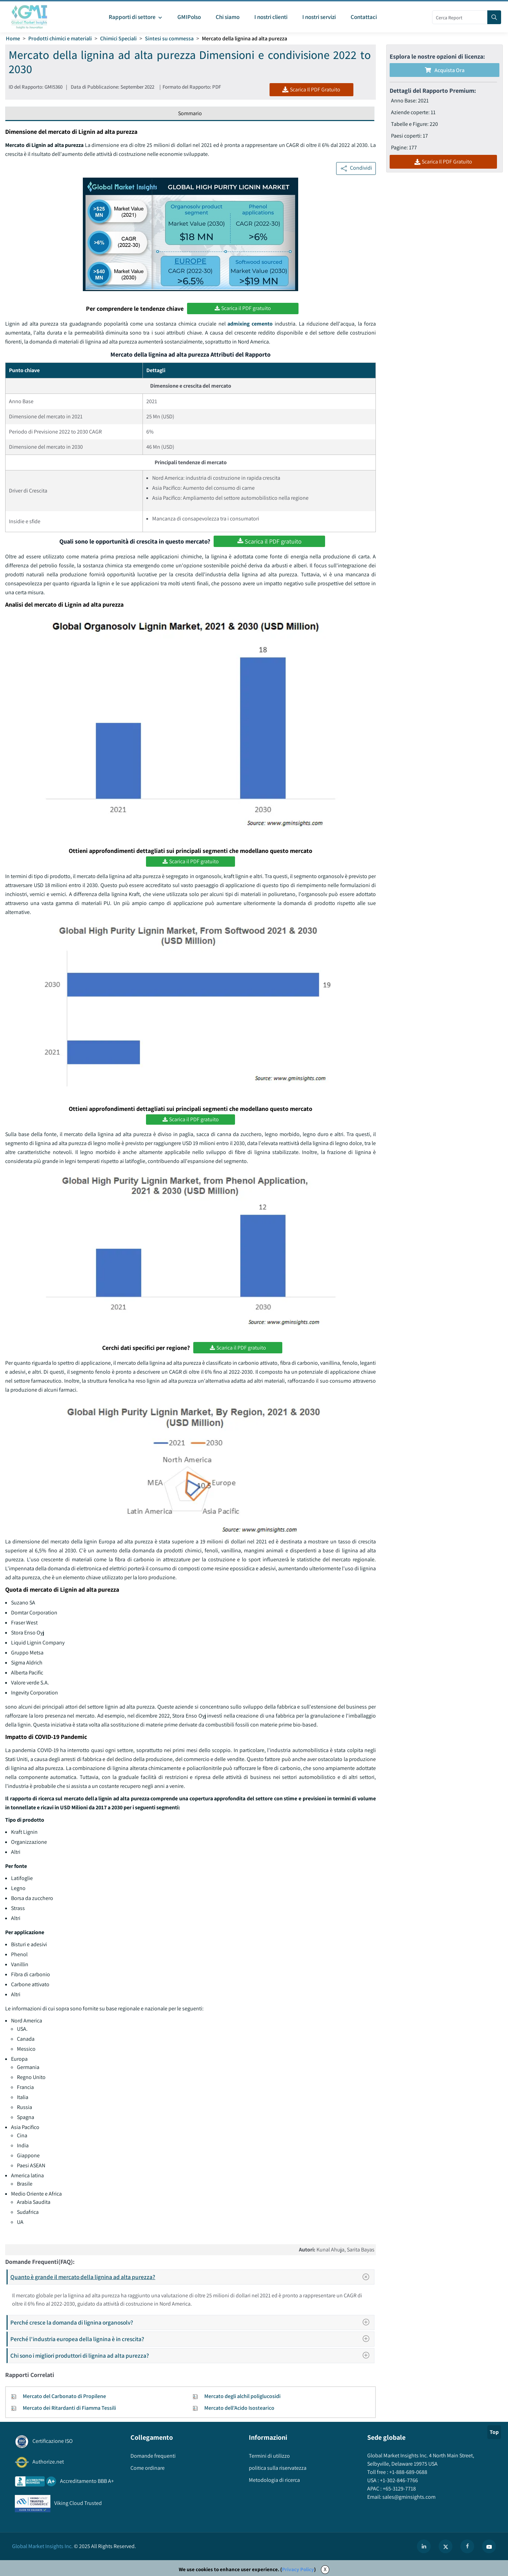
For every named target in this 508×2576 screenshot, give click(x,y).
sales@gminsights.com (408, 2496)
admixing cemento (250, 323)
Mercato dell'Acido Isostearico (239, 2407)
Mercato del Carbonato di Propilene (64, 2396)
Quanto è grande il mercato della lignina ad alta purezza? (192, 2277)
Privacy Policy (298, 2569)
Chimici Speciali (118, 38)
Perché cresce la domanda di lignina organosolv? (191, 2322)
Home (13, 38)
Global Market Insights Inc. (42, 2546)
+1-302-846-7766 (398, 2480)
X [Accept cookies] (325, 2569)
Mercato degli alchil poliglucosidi (242, 2396)
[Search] (494, 17)
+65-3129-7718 (399, 2488)
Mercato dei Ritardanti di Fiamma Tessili (69, 2407)
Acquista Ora (445, 70)
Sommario (190, 113)
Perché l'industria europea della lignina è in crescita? (191, 2339)
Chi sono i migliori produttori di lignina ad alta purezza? (191, 2355)
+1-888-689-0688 (407, 2472)
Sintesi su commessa (169, 38)
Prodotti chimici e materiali (60, 38)
